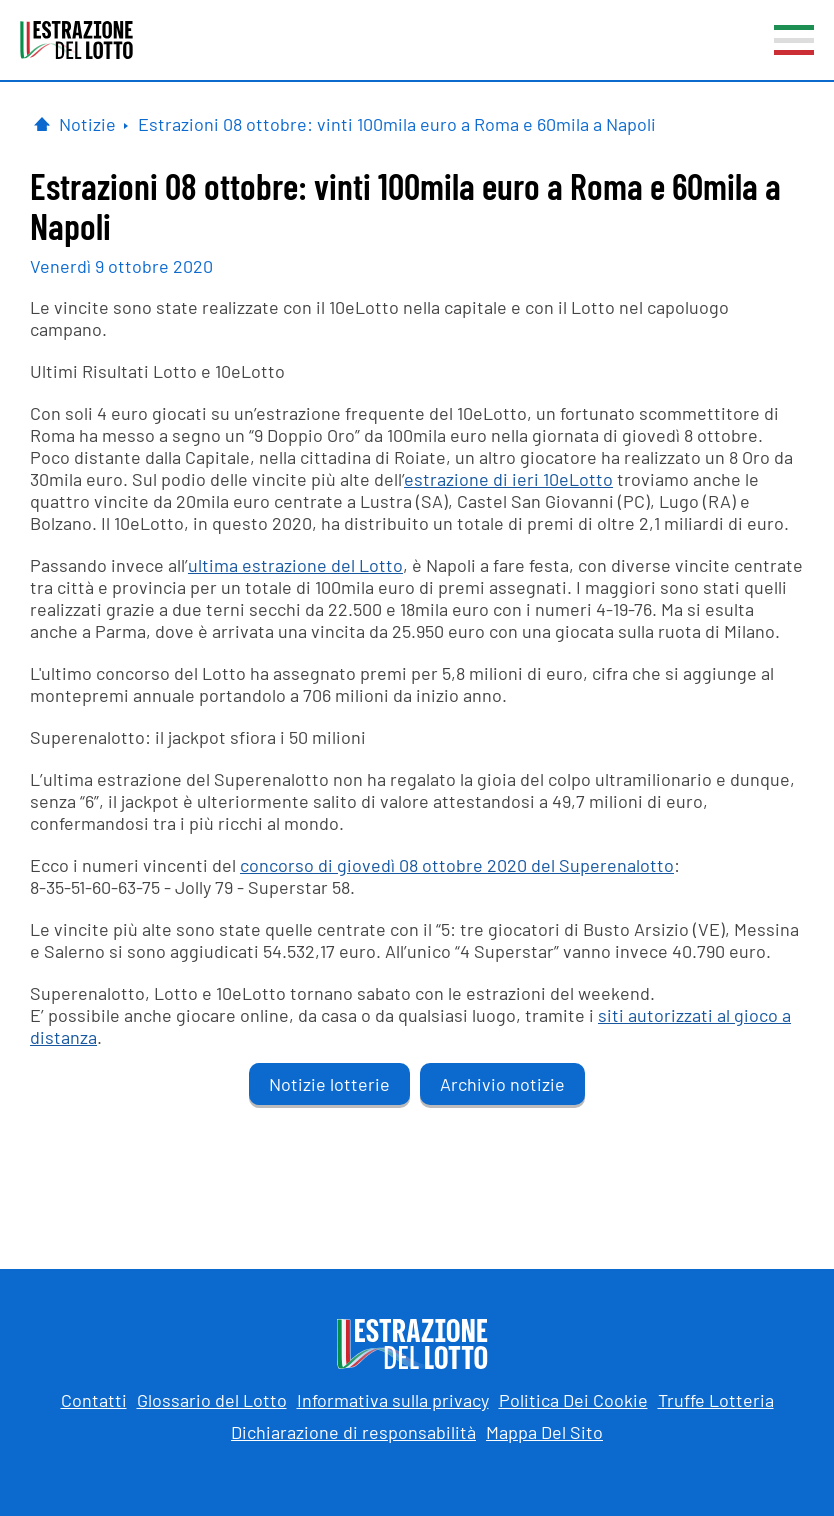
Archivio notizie (502, 1084)
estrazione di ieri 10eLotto (508, 479)
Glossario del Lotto (212, 1400)
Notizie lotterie (329, 1084)
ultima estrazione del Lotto (295, 565)
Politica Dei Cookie (573, 1400)
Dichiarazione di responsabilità (353, 1432)
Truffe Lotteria (716, 1400)
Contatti (94, 1400)
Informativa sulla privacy (393, 1400)
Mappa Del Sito (544, 1432)
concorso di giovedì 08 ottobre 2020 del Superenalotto (457, 865)
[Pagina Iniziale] (42, 124)
